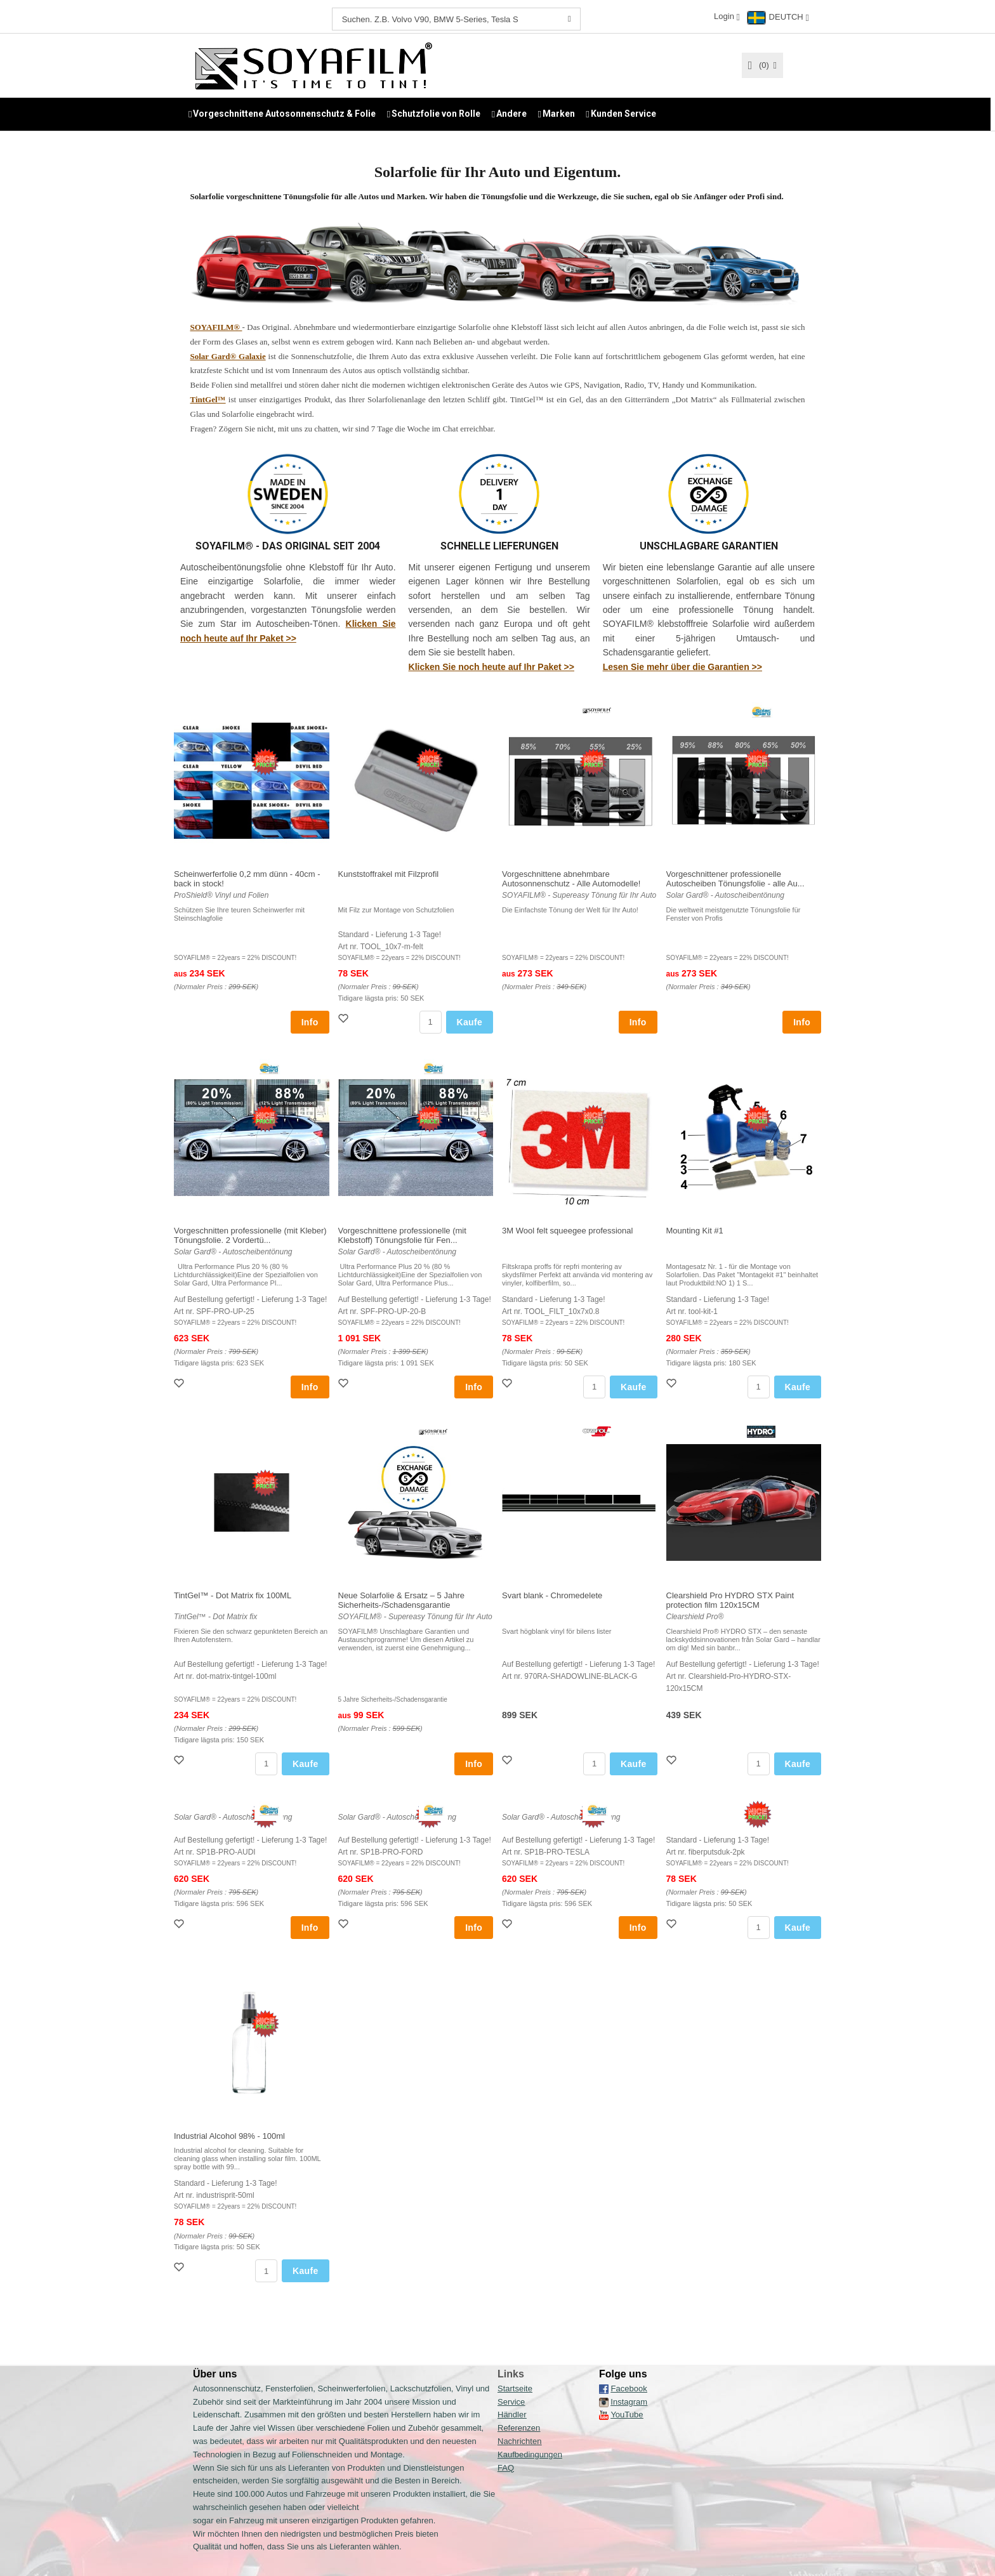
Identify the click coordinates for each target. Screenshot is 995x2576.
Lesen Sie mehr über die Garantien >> (682, 666)
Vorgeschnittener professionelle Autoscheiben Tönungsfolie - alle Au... (735, 878)
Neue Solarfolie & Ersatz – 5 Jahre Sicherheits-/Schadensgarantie (401, 1599)
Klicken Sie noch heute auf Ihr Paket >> (491, 666)
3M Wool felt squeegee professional (567, 1230)
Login (724, 16)
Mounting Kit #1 (694, 1230)
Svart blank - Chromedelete (552, 1595)
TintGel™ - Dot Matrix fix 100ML (232, 1595)
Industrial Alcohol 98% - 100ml (229, 2135)
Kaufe (469, 1021)
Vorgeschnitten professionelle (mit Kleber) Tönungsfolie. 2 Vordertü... (250, 1234)
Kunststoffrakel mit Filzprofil (388, 873)
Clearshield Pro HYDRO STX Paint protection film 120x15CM (730, 1599)
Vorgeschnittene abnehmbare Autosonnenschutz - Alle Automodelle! (571, 878)
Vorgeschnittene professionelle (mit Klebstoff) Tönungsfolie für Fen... (402, 1234)
